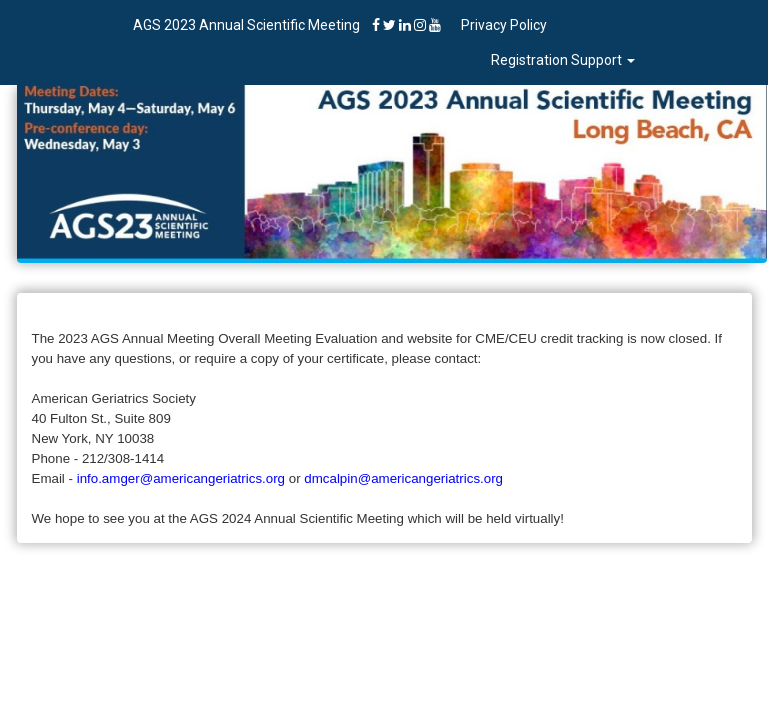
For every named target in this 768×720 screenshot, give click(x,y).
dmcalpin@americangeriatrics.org (403, 478)
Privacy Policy (504, 25)
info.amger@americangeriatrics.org (181, 478)
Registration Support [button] (563, 60)
